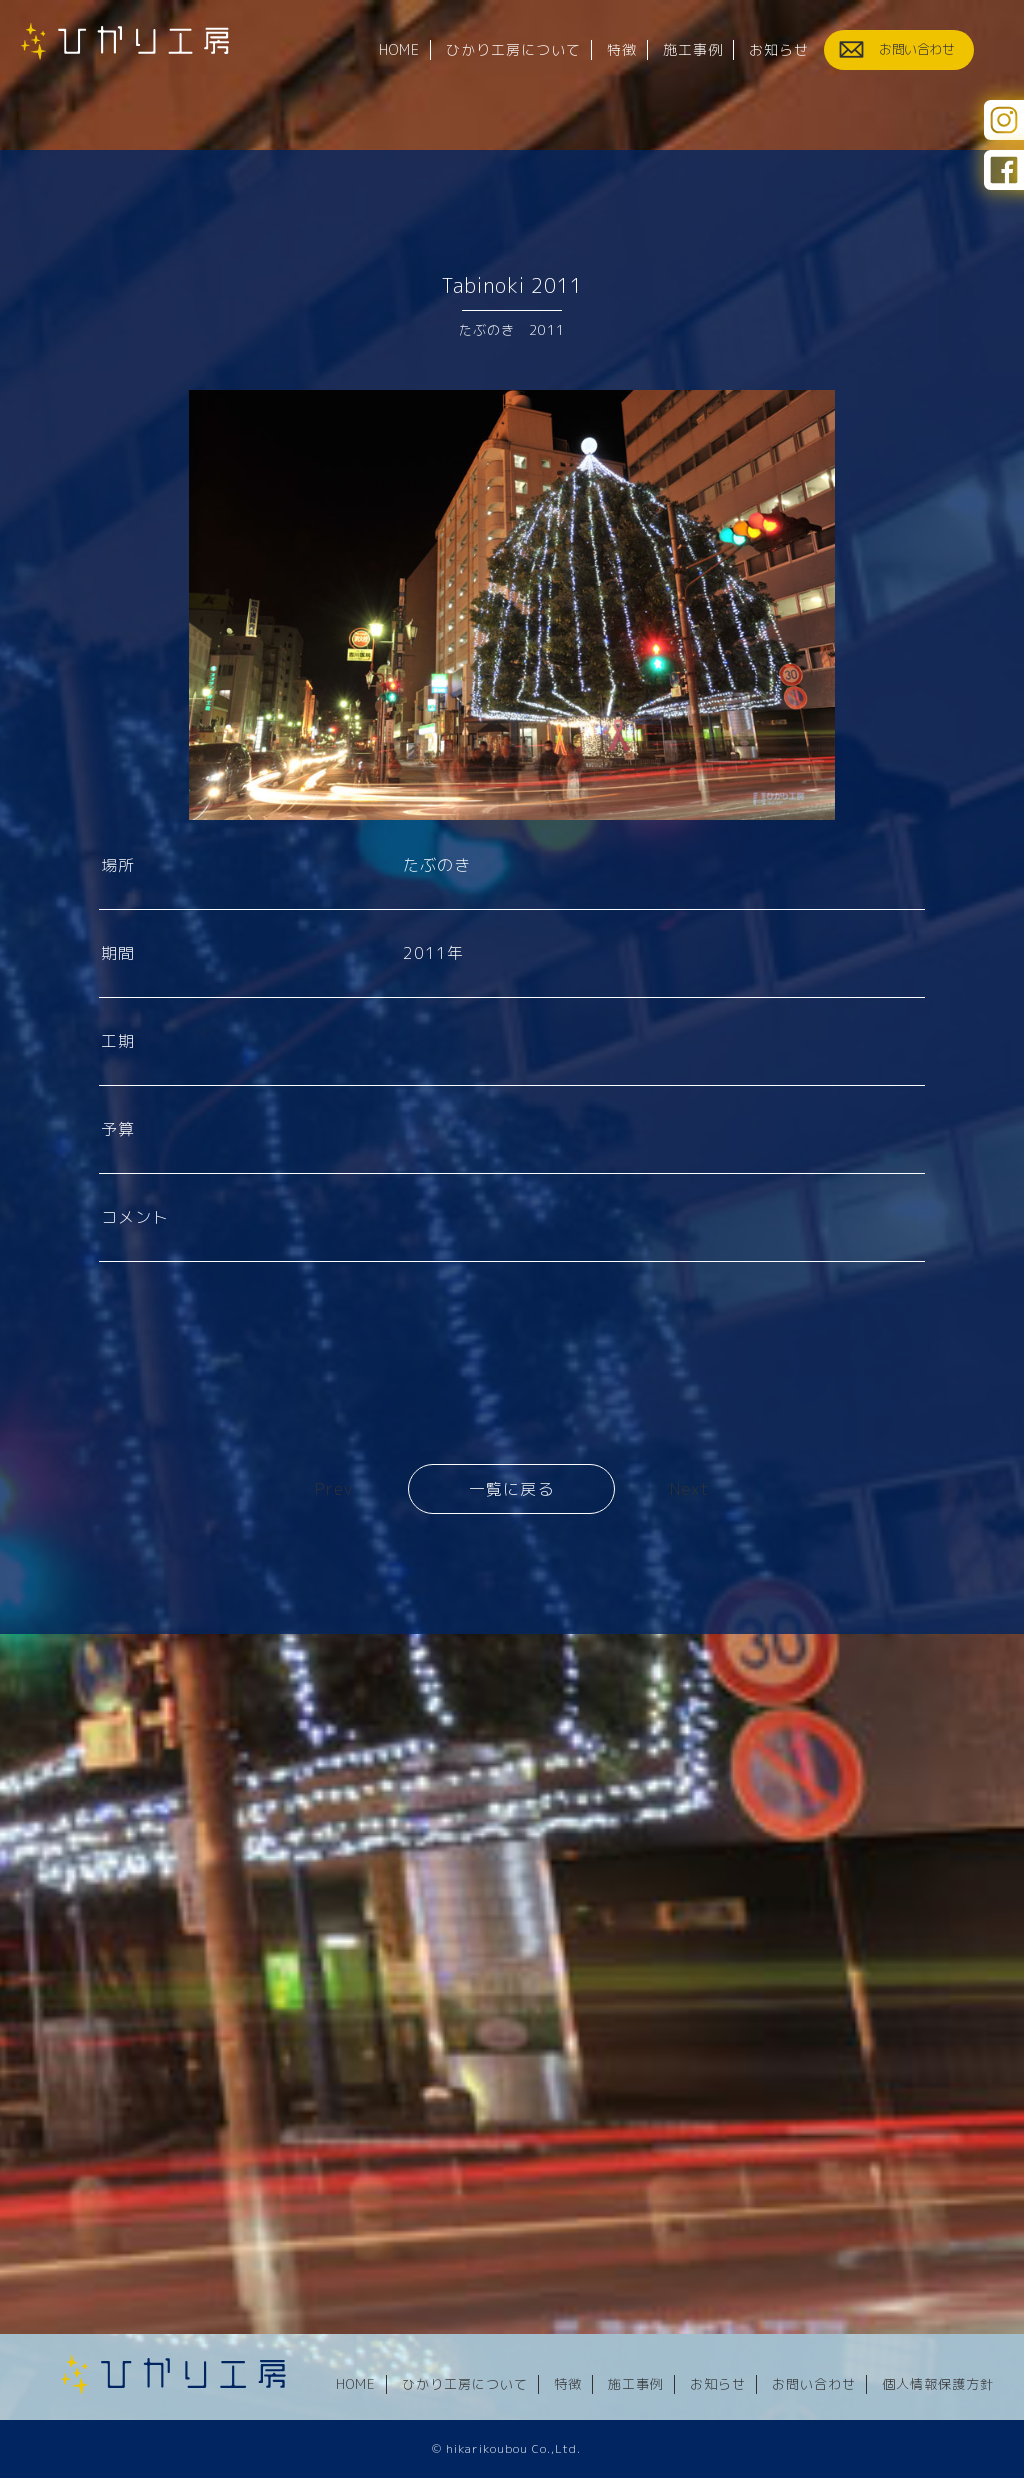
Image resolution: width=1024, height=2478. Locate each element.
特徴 (568, 2384)
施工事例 (636, 2384)
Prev (334, 1489)
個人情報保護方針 (938, 2384)
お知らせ (718, 2384)
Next (689, 1489)
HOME (356, 2384)
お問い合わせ (814, 2384)
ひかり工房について (465, 2384)
